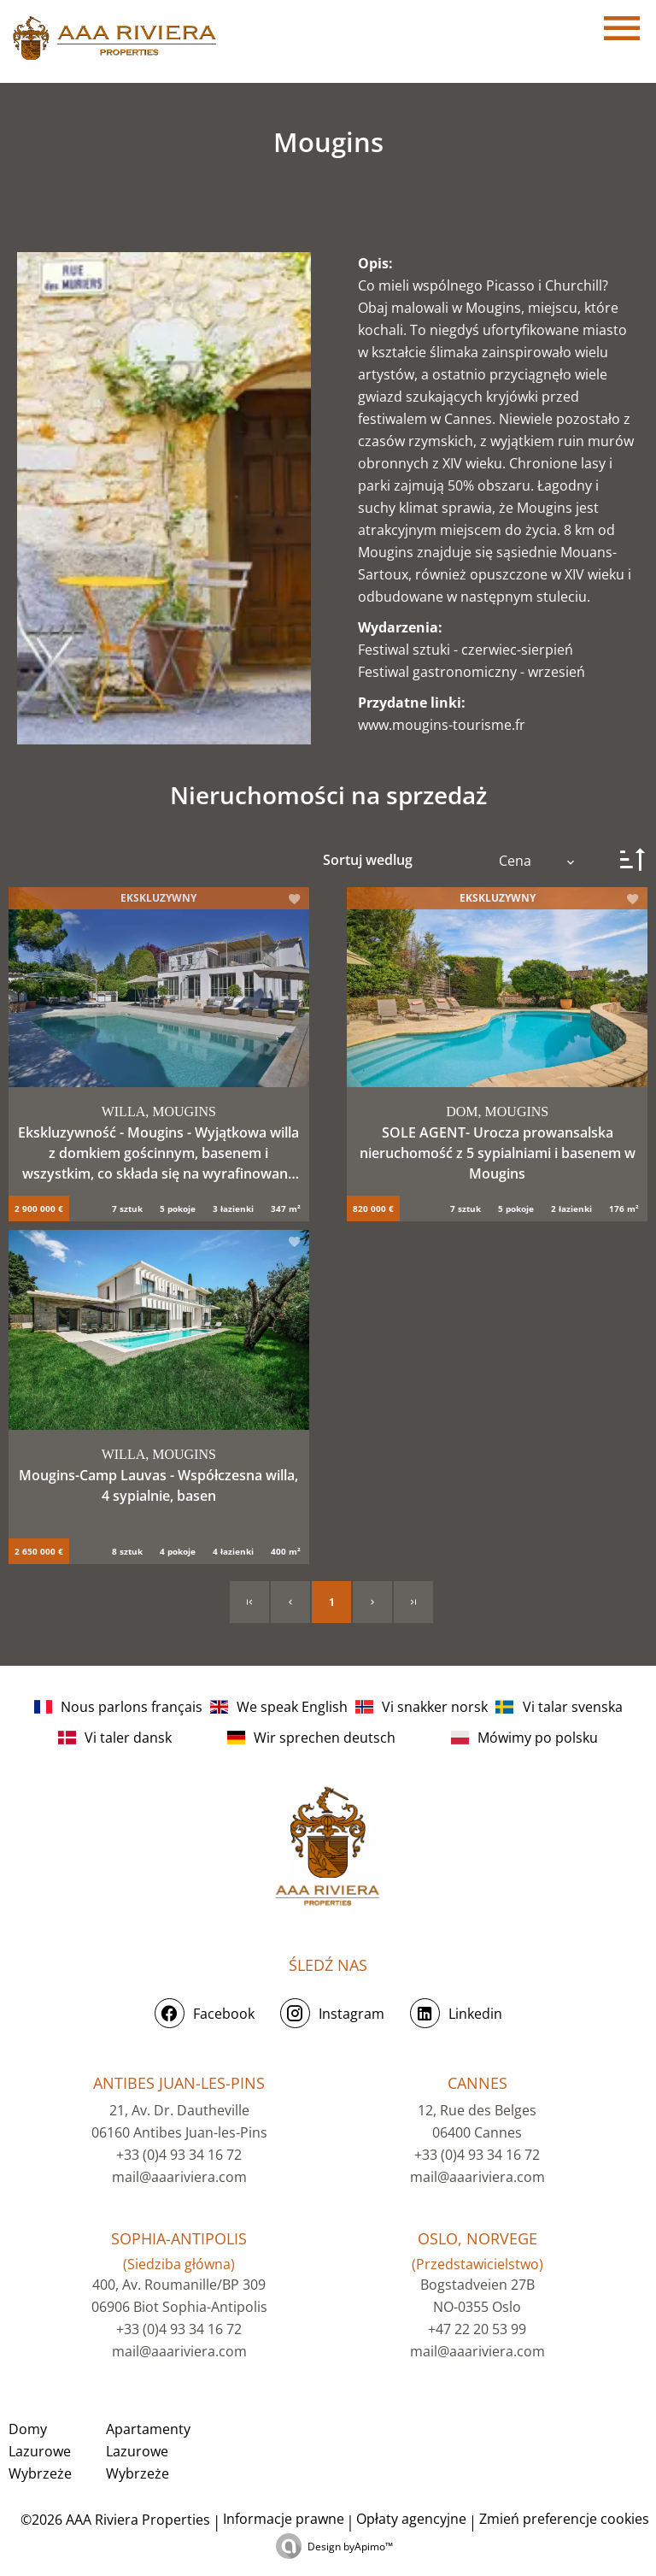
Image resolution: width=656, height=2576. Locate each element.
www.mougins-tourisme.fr (441, 724)
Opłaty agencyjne (411, 2518)
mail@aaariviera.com (179, 2176)
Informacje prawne (283, 2518)
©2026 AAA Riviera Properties (113, 2519)
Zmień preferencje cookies (564, 2518)
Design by (350, 2546)
